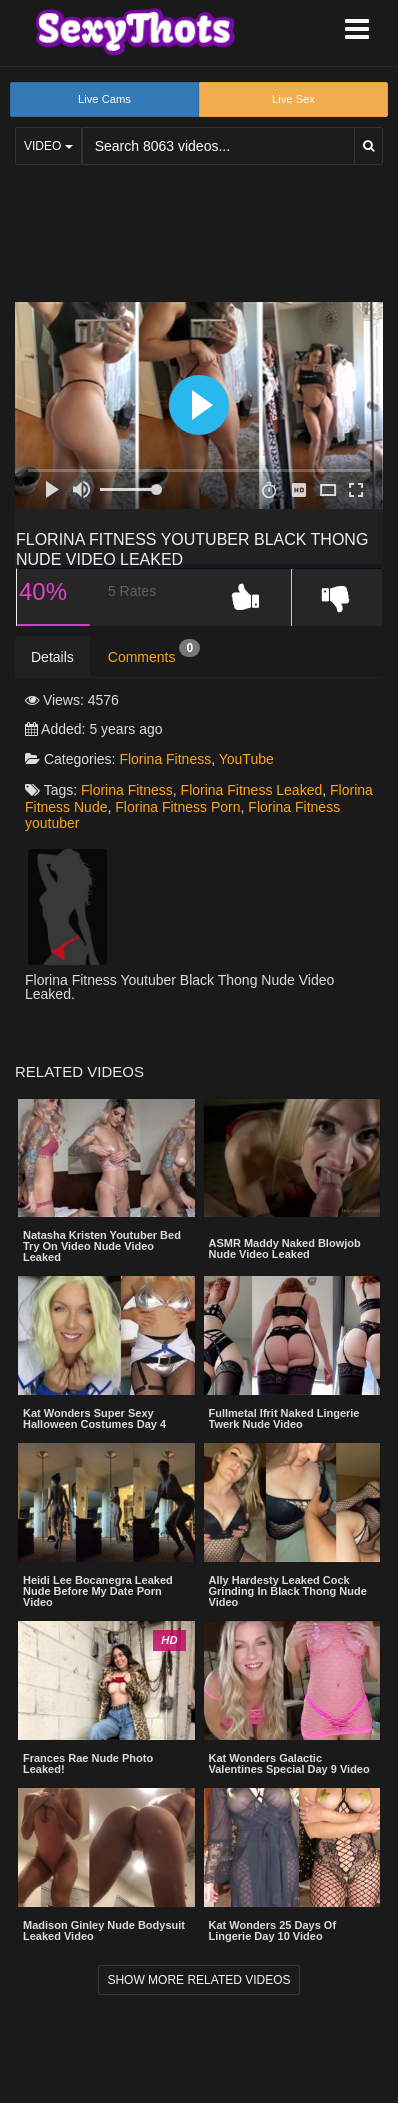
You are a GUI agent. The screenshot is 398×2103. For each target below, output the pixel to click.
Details (52, 657)
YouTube (246, 759)
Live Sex (293, 99)
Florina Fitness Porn (177, 807)
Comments (154, 652)
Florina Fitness (165, 759)
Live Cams (104, 99)
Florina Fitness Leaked (252, 790)
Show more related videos (198, 1980)
